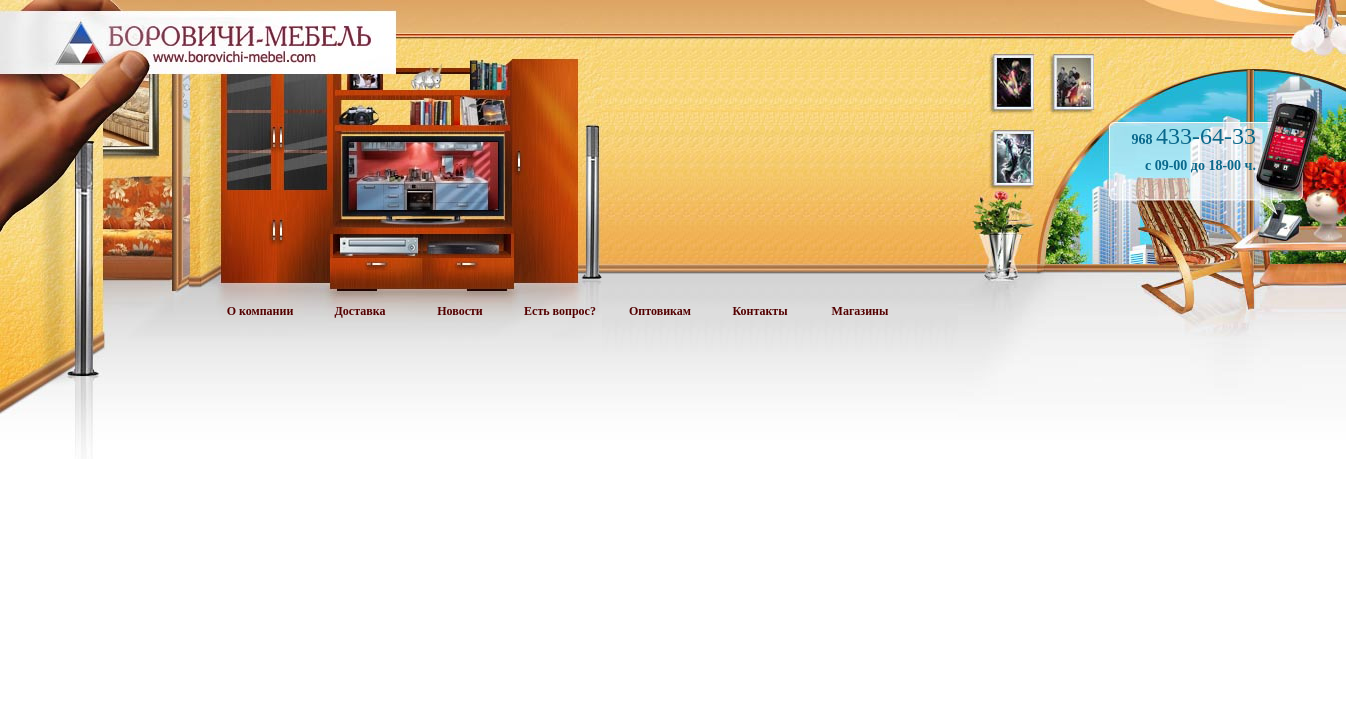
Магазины (860, 311)
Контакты (759, 311)
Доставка (360, 311)
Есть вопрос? (560, 311)
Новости (460, 311)
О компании (260, 311)
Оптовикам (660, 311)
